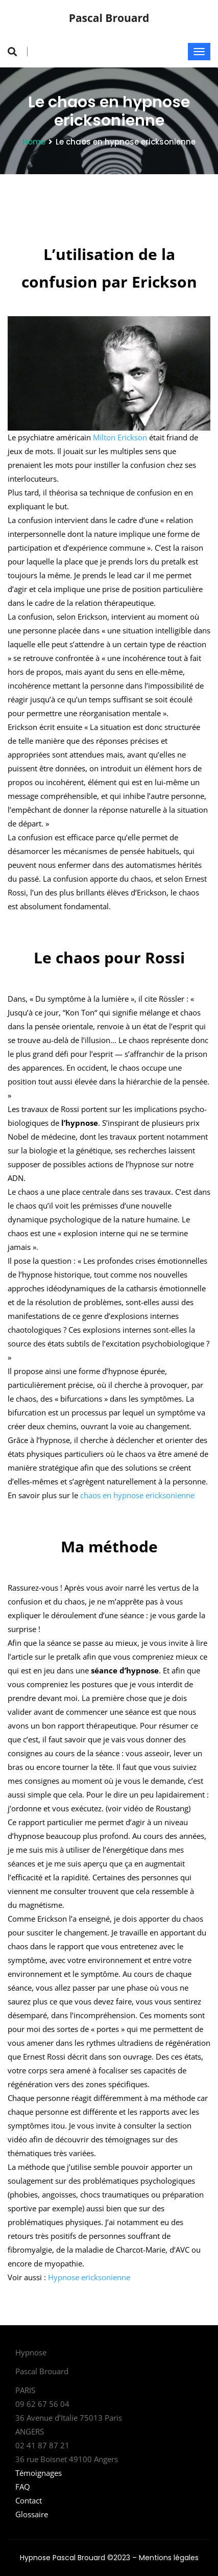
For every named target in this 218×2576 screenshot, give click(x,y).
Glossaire (31, 2514)
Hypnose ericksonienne (89, 2277)
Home (33, 141)
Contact (28, 2500)
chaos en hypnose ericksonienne (137, 1495)
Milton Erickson (120, 437)
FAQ (22, 2487)
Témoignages (38, 2473)
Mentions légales (169, 2558)
